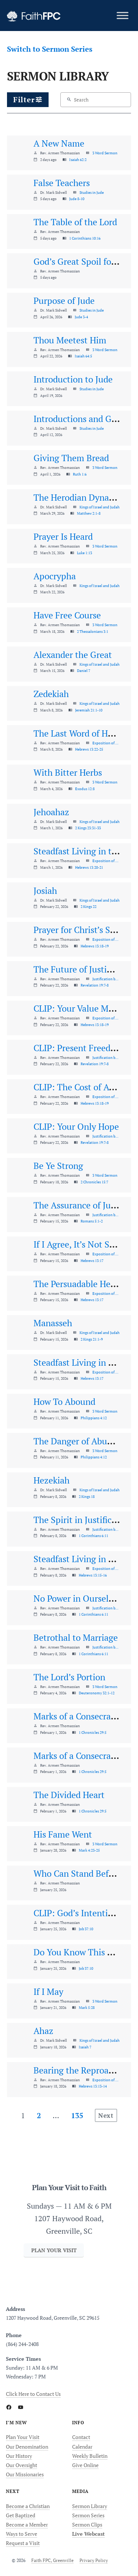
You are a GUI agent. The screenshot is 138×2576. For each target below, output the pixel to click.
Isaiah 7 (85, 2047)
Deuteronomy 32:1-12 (96, 1692)
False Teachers (61, 183)
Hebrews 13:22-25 (89, 749)
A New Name (58, 143)
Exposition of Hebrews (106, 742)
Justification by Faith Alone (106, 978)
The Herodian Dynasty (76, 497)
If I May (48, 1991)
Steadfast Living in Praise (82, 1362)
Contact (81, 2436)
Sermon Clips (87, 2524)
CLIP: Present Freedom (78, 1048)
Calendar (82, 2446)
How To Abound (64, 1401)
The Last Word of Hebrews (84, 733)
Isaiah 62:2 (77, 159)
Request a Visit (23, 2542)
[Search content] (93, 99)
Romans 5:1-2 (92, 1221)
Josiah (45, 890)
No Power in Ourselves (77, 1598)
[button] (28, 99)
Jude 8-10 (76, 198)
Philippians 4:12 (94, 1417)
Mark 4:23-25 (89, 1850)
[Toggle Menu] (122, 15)
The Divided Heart (69, 1795)
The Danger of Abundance (84, 1441)
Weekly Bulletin (89, 2455)
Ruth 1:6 (79, 474)
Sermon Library (89, 2506)
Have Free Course (67, 615)
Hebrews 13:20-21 (89, 867)
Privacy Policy (93, 2560)
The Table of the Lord (75, 222)
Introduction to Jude (73, 379)
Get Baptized (20, 2515)
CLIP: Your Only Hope (76, 1126)
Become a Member (27, 2524)
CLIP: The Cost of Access (81, 1087)
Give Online (85, 2465)
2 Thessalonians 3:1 (92, 631)
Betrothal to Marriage (75, 1637)
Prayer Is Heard (63, 536)
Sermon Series (88, 2515)
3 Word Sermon (104, 152)
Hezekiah (51, 1480)
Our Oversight (21, 2465)
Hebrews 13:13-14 (93, 2086)
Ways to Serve (21, 2533)
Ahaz (43, 2031)
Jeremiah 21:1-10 (88, 710)
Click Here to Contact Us (33, 2393)
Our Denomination (27, 2446)
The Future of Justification (84, 969)
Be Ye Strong (58, 1166)
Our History (19, 2455)
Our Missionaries (25, 2474)
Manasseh (52, 1323)
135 (77, 2115)
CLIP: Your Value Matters (82, 1008)
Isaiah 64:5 (83, 356)
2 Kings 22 (88, 906)
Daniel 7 (83, 670)
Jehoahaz (51, 812)
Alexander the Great (72, 655)
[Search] (69, 99)
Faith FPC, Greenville (52, 2560)
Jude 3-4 (81, 316)
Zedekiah (51, 694)
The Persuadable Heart (77, 1284)
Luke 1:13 (84, 552)
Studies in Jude (91, 192)
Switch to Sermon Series (49, 49)
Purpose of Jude (64, 300)
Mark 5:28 (87, 2007)
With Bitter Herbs (67, 772)
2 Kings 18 (87, 1496)
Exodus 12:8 (85, 788)
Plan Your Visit (22, 2436)
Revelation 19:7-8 (95, 985)
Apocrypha (54, 576)
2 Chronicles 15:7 (94, 1181)
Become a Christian (28, 2506)
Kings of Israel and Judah (99, 507)
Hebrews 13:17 (92, 1260)
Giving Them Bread (71, 458)
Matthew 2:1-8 (88, 513)
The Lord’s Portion (69, 1677)
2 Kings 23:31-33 (88, 827)
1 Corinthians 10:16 (84, 238)
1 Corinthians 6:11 (93, 1535)
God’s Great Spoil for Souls (85, 261)
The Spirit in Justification (82, 1520)
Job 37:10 (86, 1928)
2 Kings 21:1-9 (92, 1339)
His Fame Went (62, 1834)
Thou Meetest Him (69, 340)
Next (106, 2115)
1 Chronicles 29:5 (92, 1732)
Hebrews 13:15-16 (93, 1575)
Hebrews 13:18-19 (95, 946)
